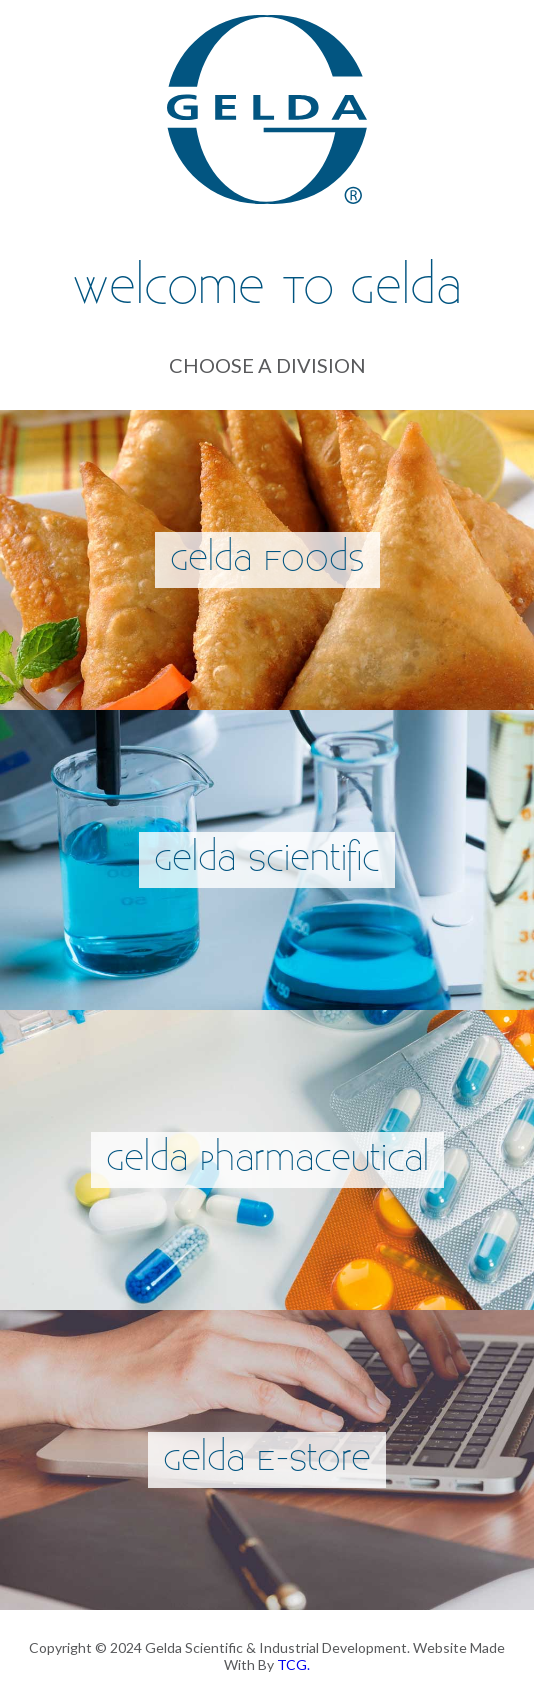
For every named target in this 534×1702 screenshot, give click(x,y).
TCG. (293, 1664)
